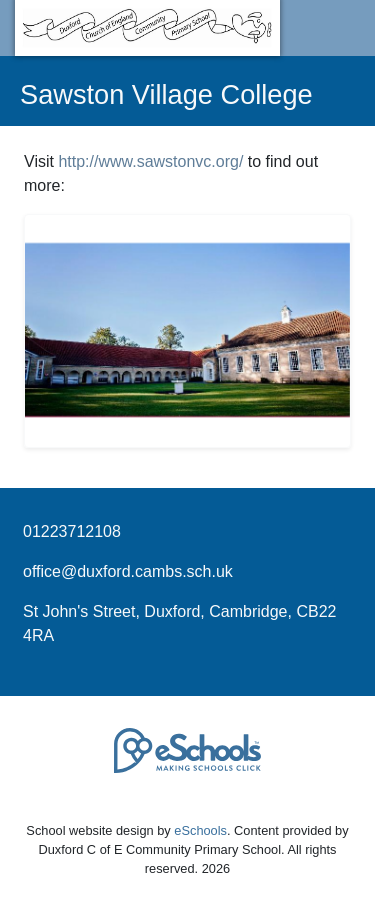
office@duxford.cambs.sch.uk (128, 571)
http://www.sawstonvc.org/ (150, 161)
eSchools (200, 830)
